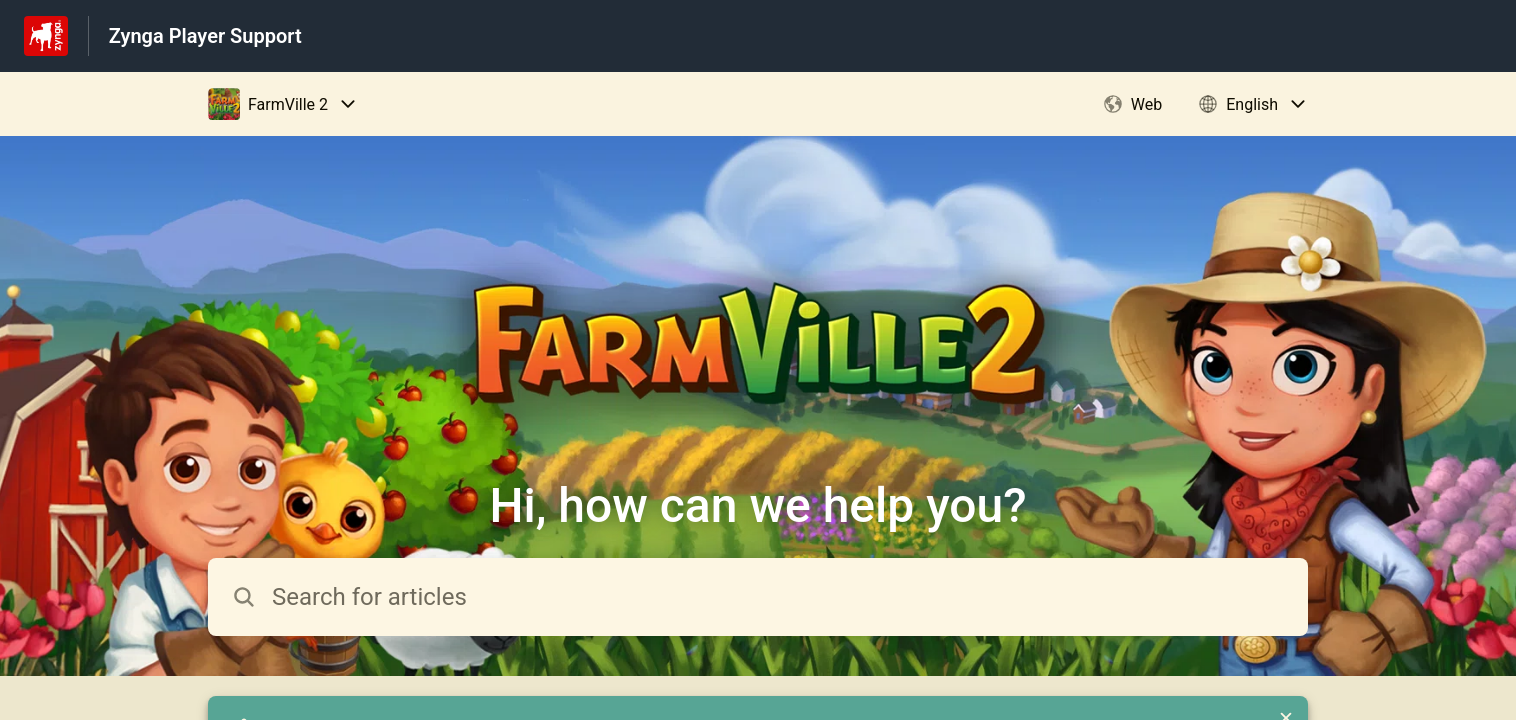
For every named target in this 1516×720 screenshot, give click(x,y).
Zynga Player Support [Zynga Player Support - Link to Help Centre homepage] (205, 36)
